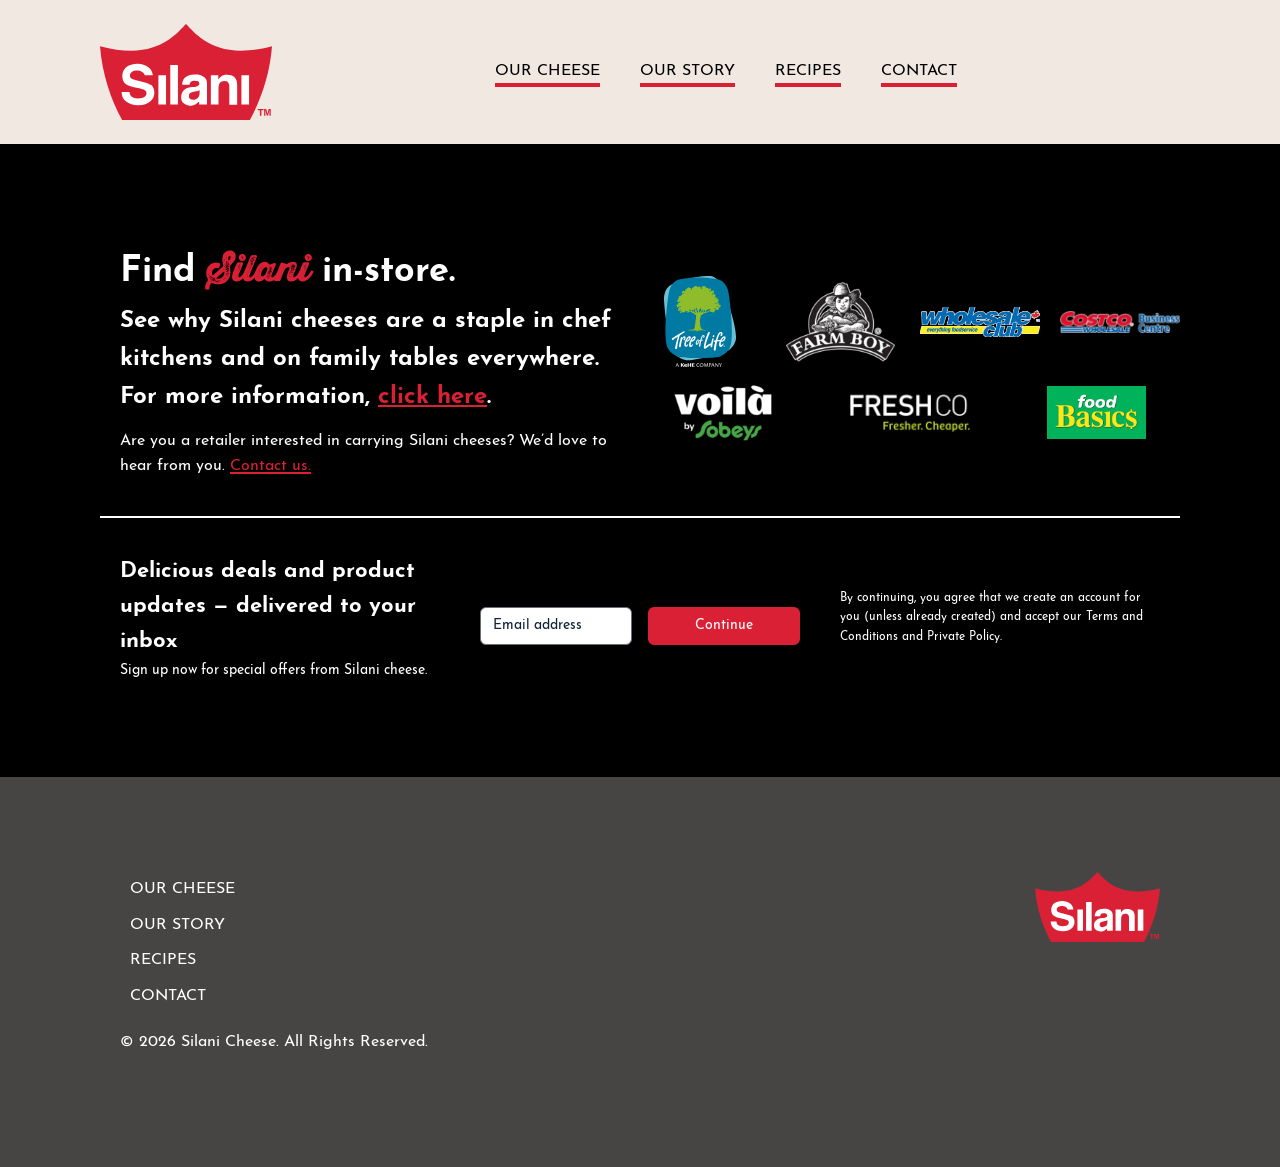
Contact (919, 71)
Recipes (808, 71)
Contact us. (270, 466)
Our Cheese (547, 71)
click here (432, 397)
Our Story (687, 71)
